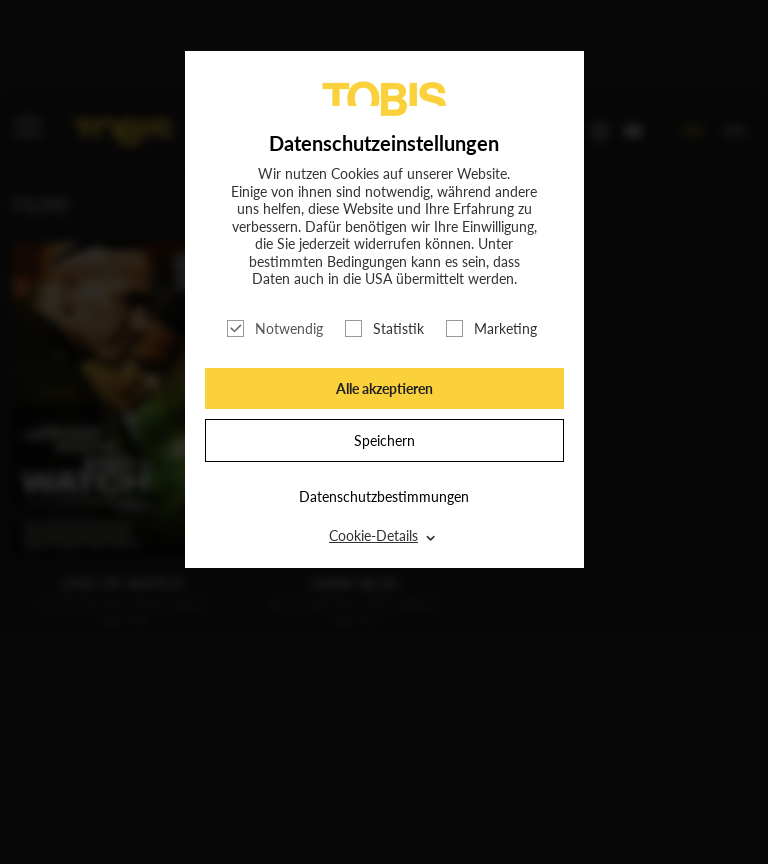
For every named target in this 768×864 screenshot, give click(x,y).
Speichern (384, 440)
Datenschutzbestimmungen (384, 496)
